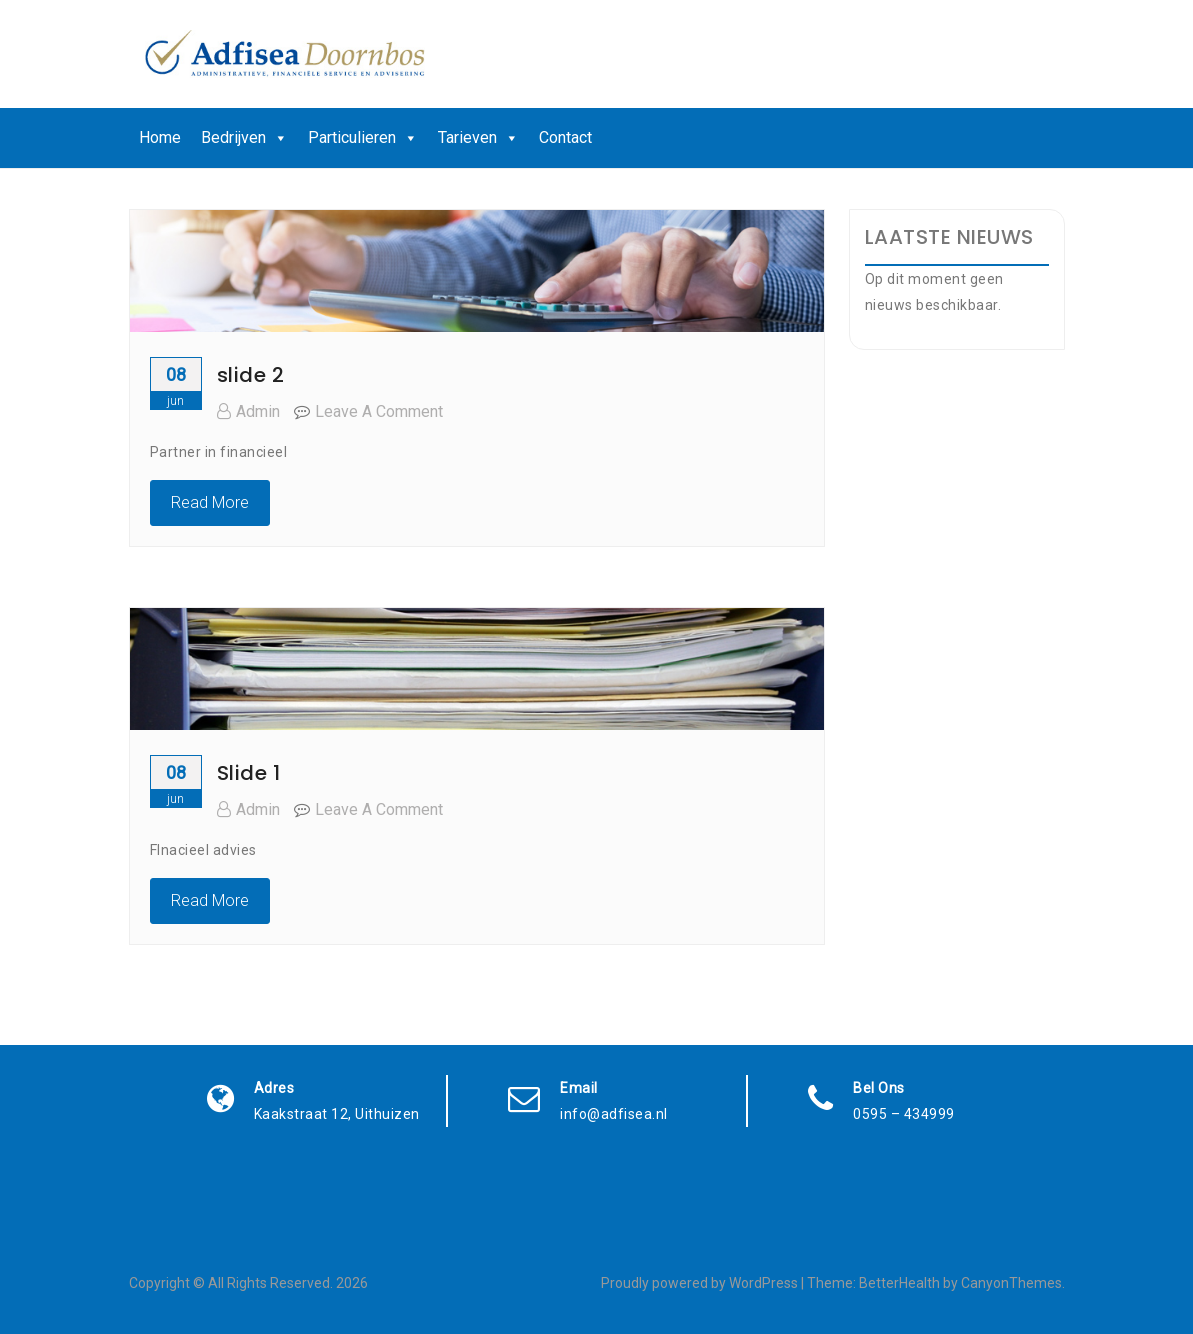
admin (248, 411)
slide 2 (251, 375)
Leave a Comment (379, 411)
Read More (210, 502)
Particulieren (363, 138)
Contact (565, 137)
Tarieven (478, 138)
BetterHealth (899, 1283)
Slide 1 (249, 773)
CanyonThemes (1011, 1283)
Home (160, 137)
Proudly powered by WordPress (699, 1283)
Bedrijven (244, 138)
